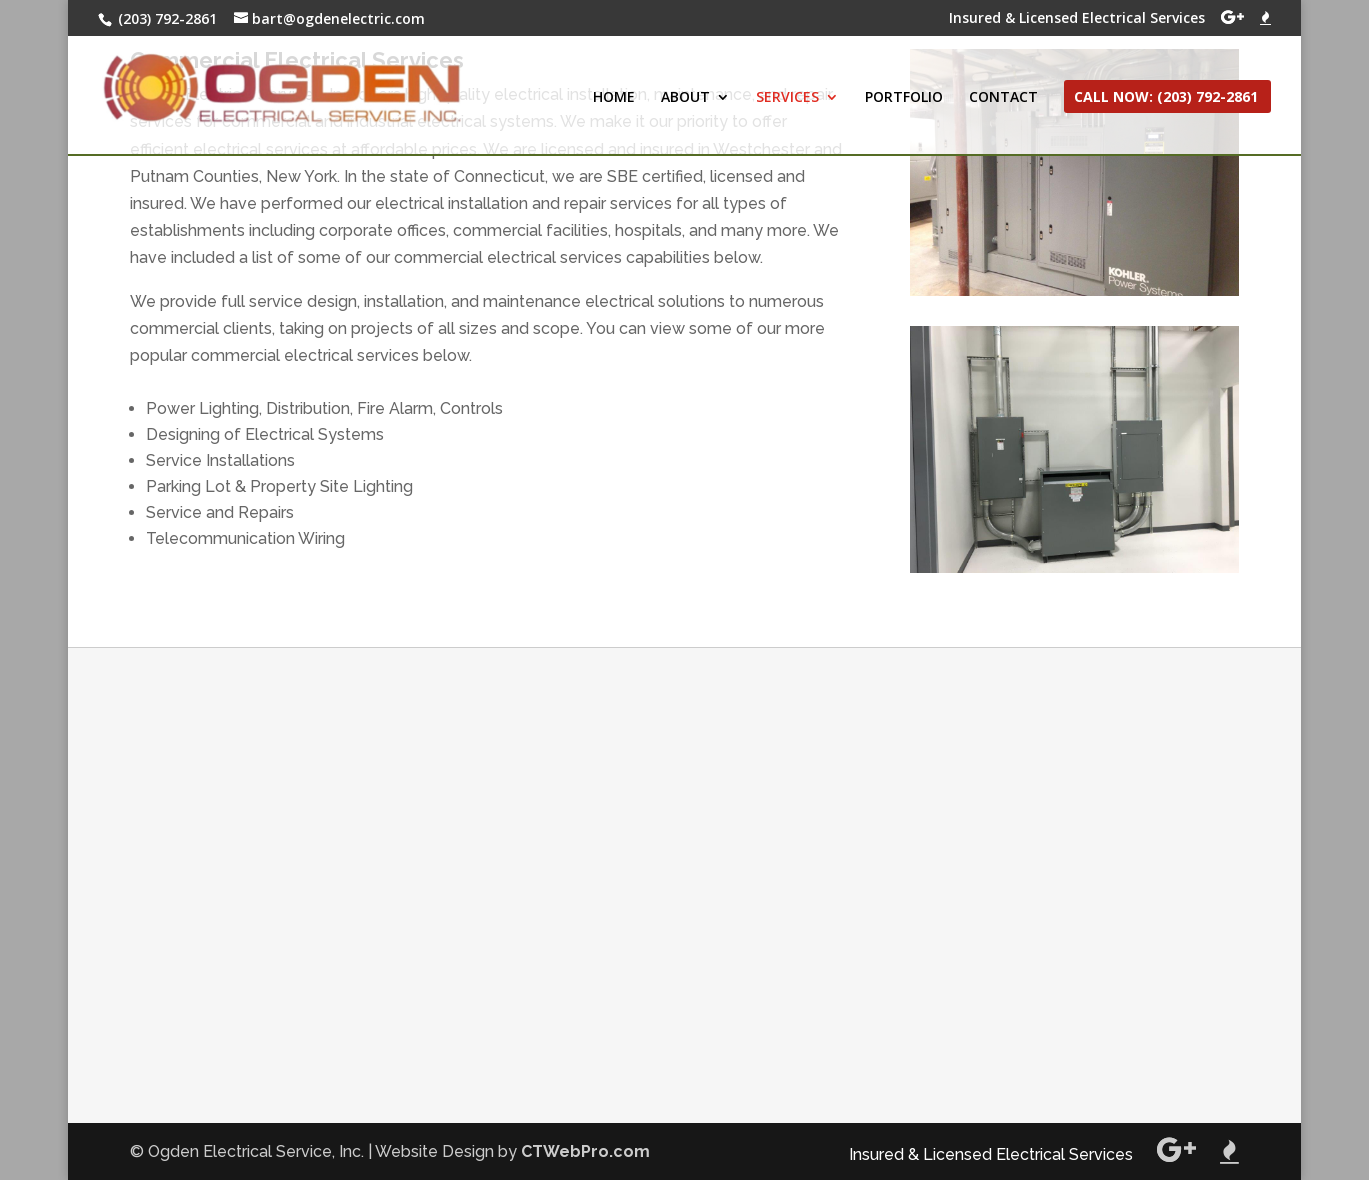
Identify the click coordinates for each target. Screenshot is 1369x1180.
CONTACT (1003, 98)
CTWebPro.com (585, 1151)
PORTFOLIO (904, 98)
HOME (614, 98)
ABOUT (685, 98)
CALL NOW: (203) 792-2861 (1166, 98)
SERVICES (787, 98)
